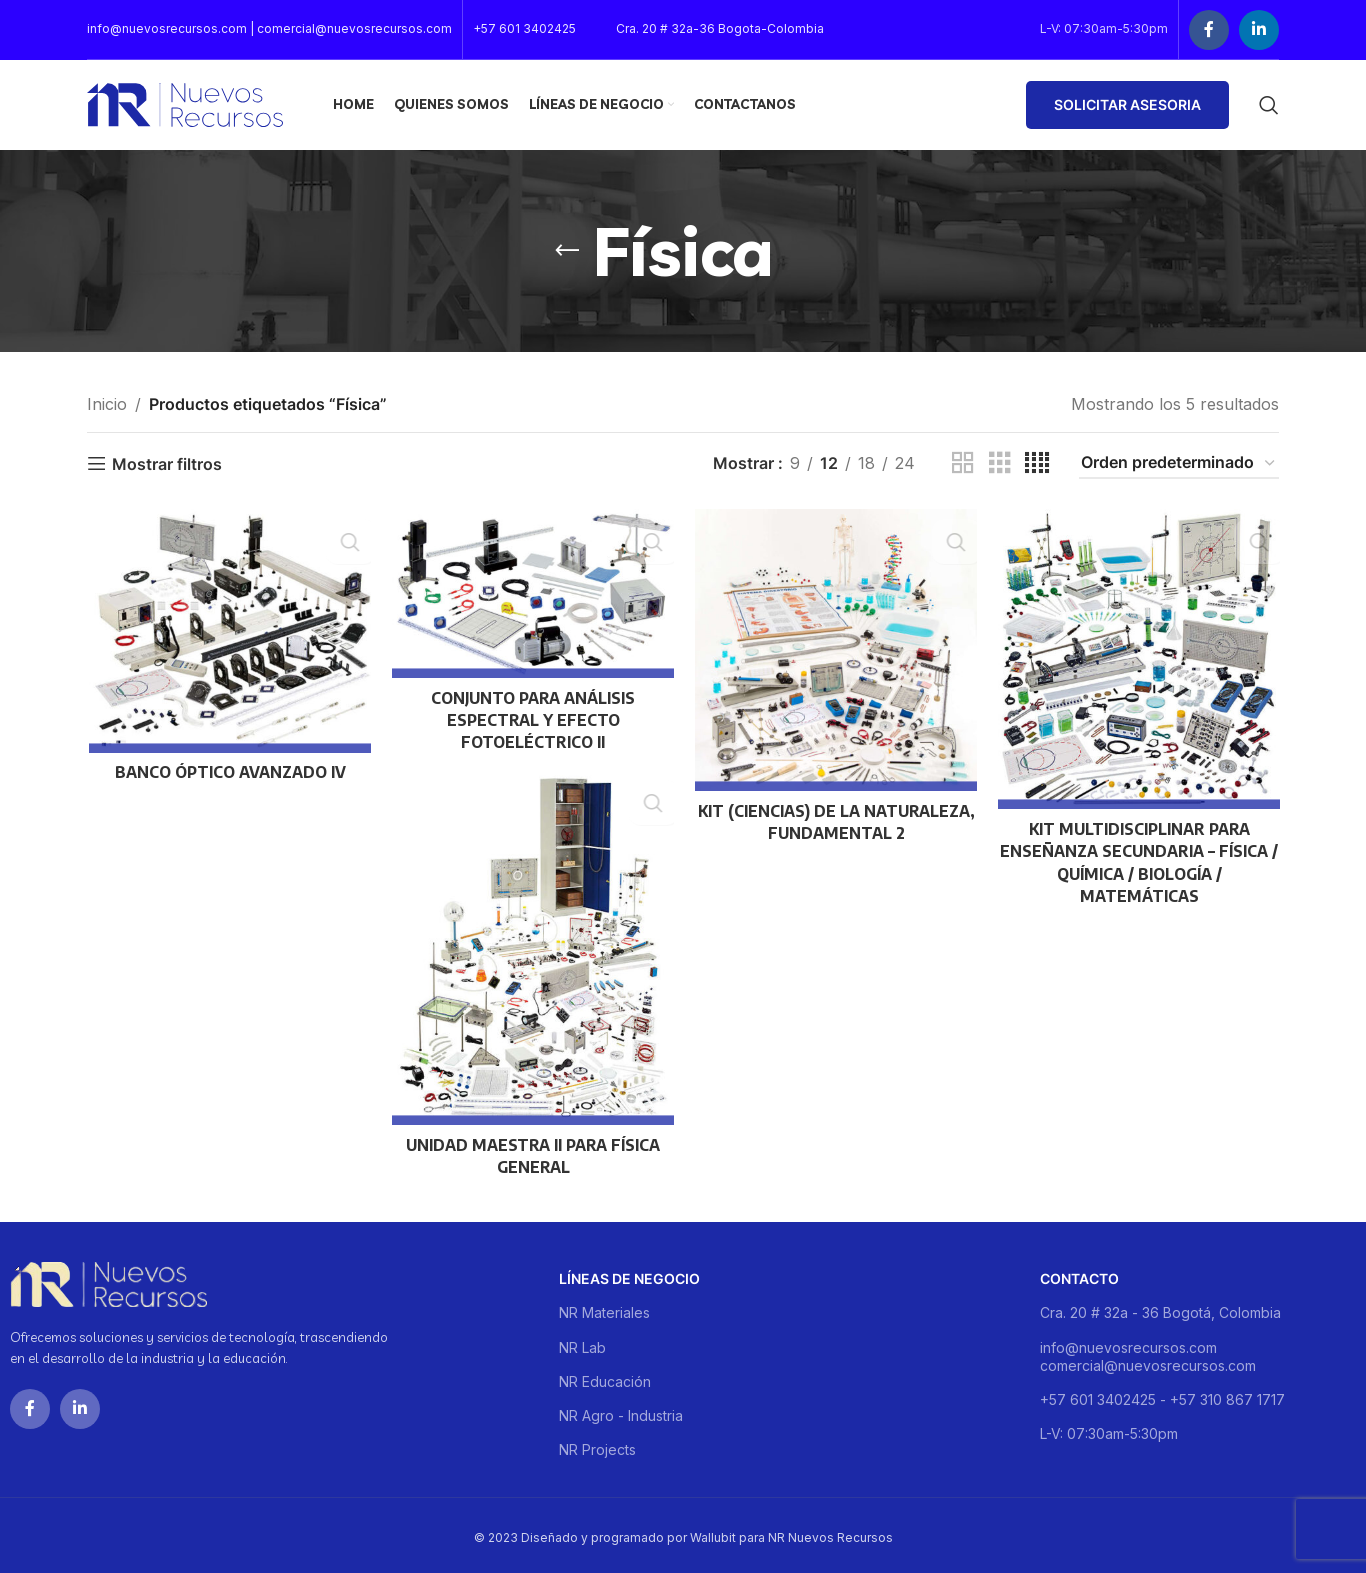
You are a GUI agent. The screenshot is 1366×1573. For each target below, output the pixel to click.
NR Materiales (604, 1308)
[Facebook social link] (1209, 30)
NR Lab (582, 1342)
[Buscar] (1269, 105)
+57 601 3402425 (524, 28)
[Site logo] (185, 103)
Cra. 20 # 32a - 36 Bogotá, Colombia (1160, 1308)
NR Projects (597, 1445)
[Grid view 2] (963, 463)
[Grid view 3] (1000, 463)
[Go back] (567, 251)
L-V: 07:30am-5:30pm (1109, 1429)
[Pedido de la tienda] (1179, 463)
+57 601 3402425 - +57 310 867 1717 (1162, 1395)
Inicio (107, 404)
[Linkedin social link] (1259, 30)
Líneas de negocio (629, 1274)
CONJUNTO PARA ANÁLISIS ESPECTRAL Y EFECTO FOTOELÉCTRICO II (531, 720)
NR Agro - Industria (621, 1411)
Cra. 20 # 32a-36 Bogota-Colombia (720, 28)
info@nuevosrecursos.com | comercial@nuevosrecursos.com (269, 28)
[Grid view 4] (1037, 463)
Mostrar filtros (167, 463)
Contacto (1079, 1274)
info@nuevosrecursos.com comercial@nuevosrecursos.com (1148, 1351)
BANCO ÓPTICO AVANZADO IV (228, 773)
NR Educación (605, 1376)
